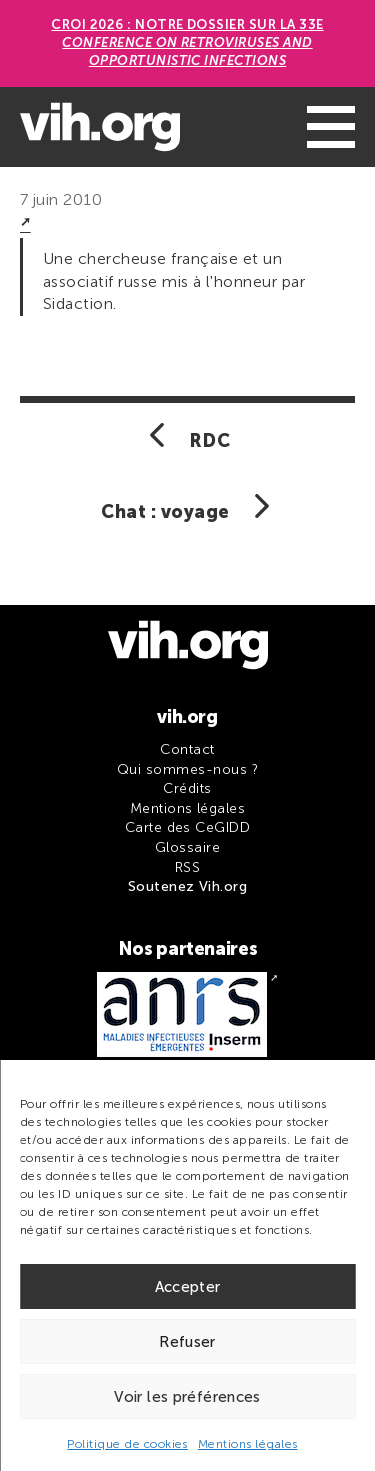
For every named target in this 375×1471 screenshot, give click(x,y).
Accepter (188, 1287)
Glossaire (187, 847)
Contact (187, 749)
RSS (187, 867)
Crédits (187, 788)
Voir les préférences (187, 1397)
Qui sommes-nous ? (187, 769)
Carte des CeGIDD (188, 827)
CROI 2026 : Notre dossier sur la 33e (187, 42)
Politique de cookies (127, 1444)
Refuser (187, 1342)
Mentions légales (248, 1444)
